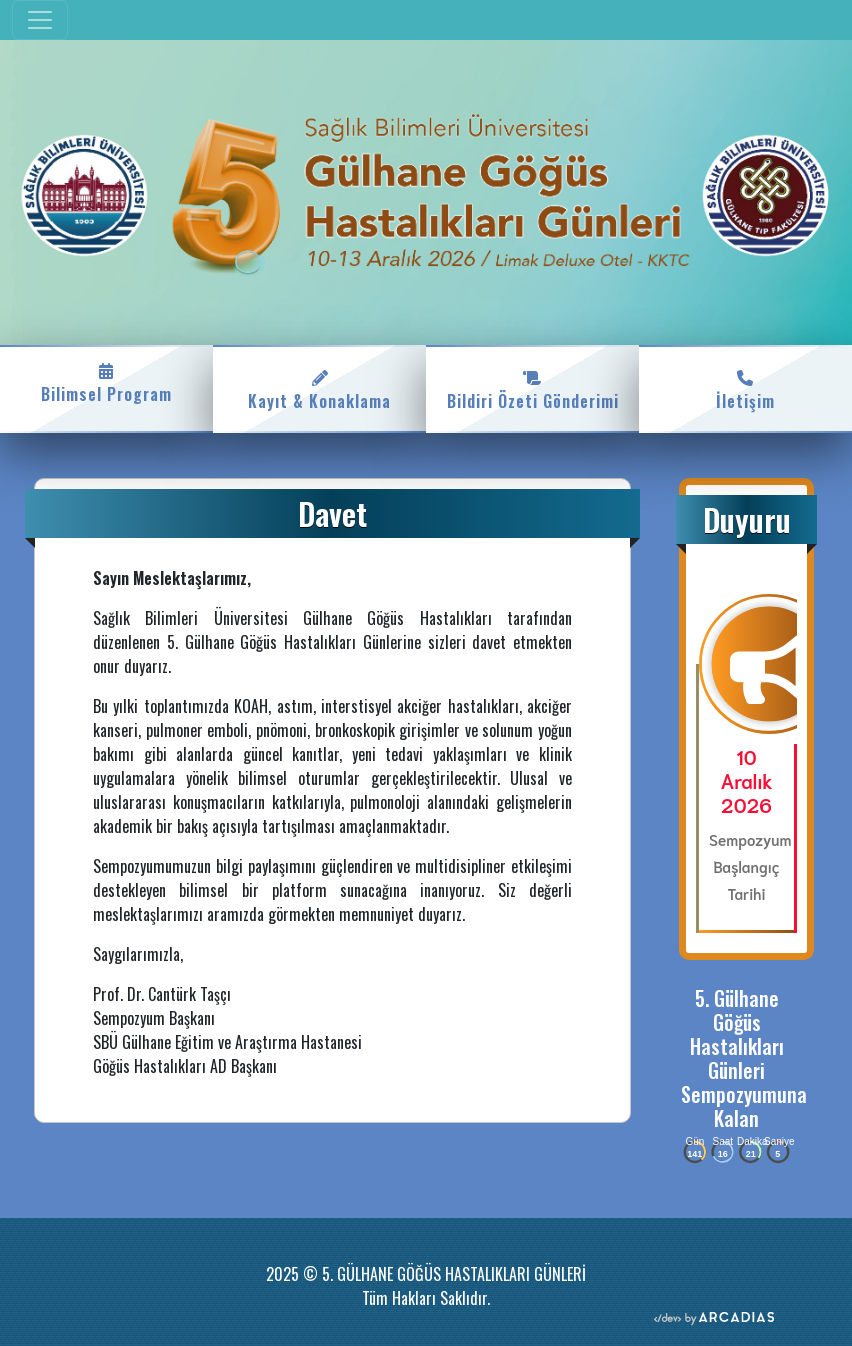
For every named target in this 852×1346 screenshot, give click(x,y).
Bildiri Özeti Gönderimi (532, 389)
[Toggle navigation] (40, 20)
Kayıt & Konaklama (319, 389)
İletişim (745, 389)
